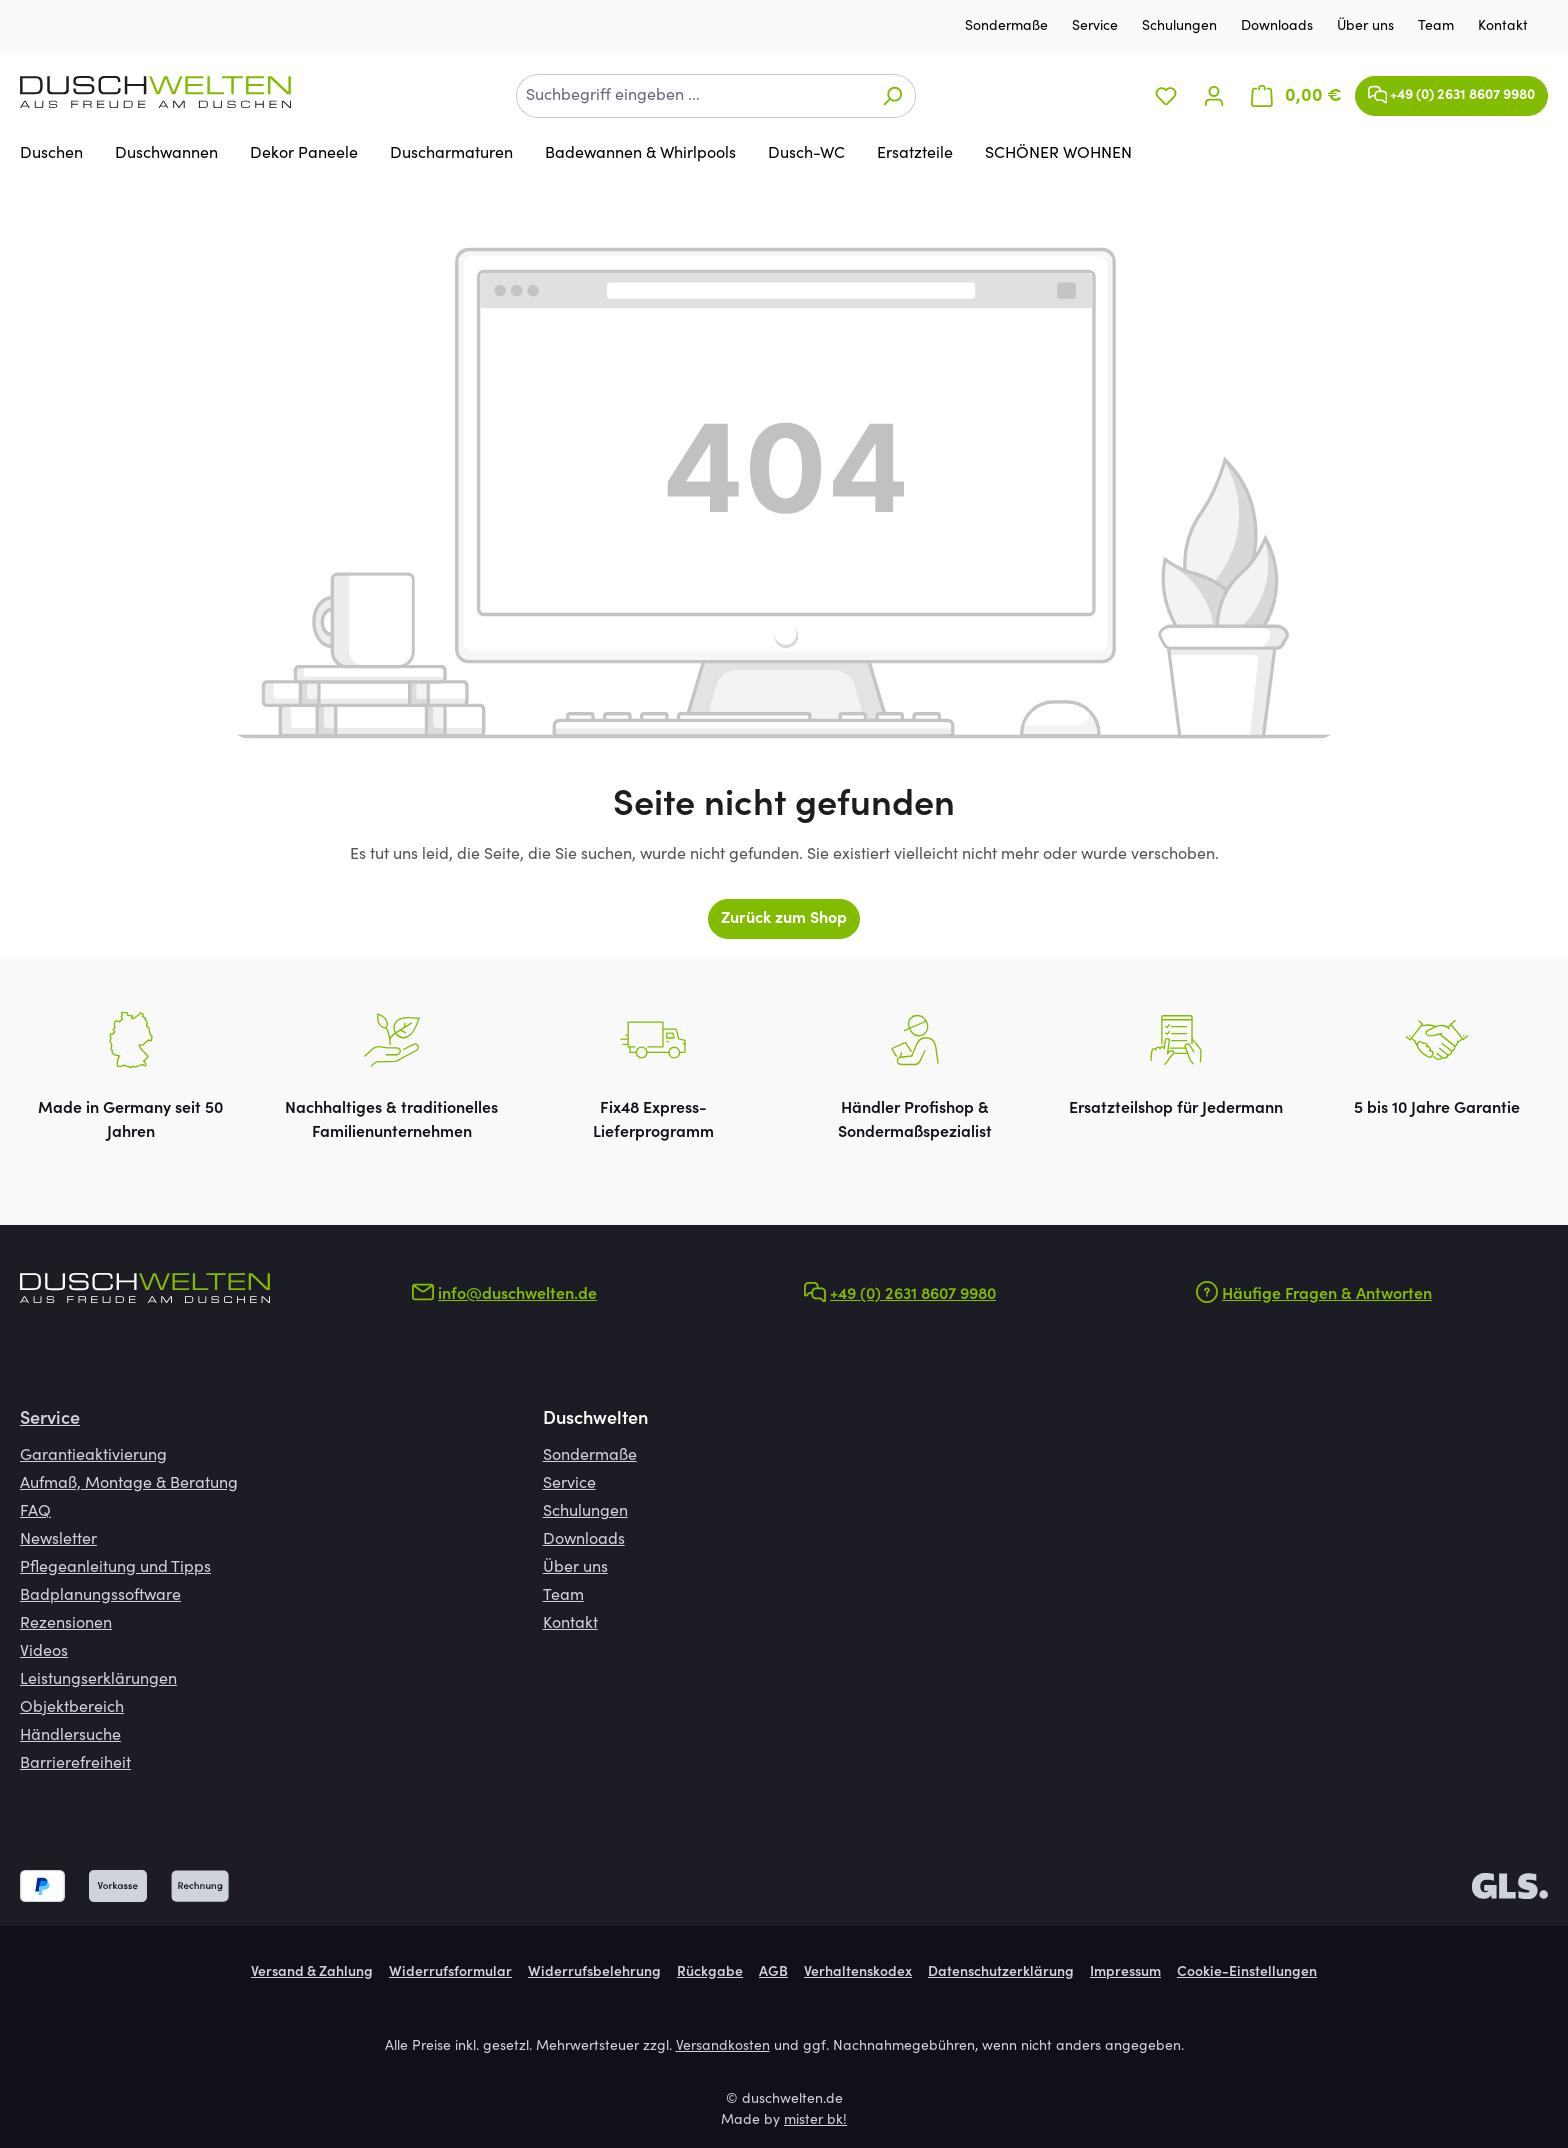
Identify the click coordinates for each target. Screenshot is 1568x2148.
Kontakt (1503, 27)
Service (1097, 27)
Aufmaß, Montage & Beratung (129, 1484)
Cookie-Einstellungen (1247, 1973)
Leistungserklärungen (98, 1680)
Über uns (1367, 27)
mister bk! (815, 2121)
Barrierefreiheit (75, 1764)
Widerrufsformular (450, 1973)
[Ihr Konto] (1214, 96)
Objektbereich (72, 1708)
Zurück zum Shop (784, 919)
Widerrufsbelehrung (594, 1973)
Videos (44, 1652)
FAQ (35, 1512)
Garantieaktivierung (93, 1456)
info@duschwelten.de (517, 1295)
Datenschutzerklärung (1001, 1973)
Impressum (1125, 1973)
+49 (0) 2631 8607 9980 (1451, 90)
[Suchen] (892, 96)
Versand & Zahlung (312, 1973)
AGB (773, 1973)
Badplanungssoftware (100, 1596)
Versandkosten (723, 2047)
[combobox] (693, 96)
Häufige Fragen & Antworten (1327, 1295)
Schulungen (1181, 27)
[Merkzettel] (1166, 96)
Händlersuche (70, 1736)
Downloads (1279, 27)
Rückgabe (710, 1973)
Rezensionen (66, 1624)
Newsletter (58, 1540)
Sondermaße (1008, 27)
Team (1438, 27)
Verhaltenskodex (858, 1973)
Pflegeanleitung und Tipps (115, 1568)
